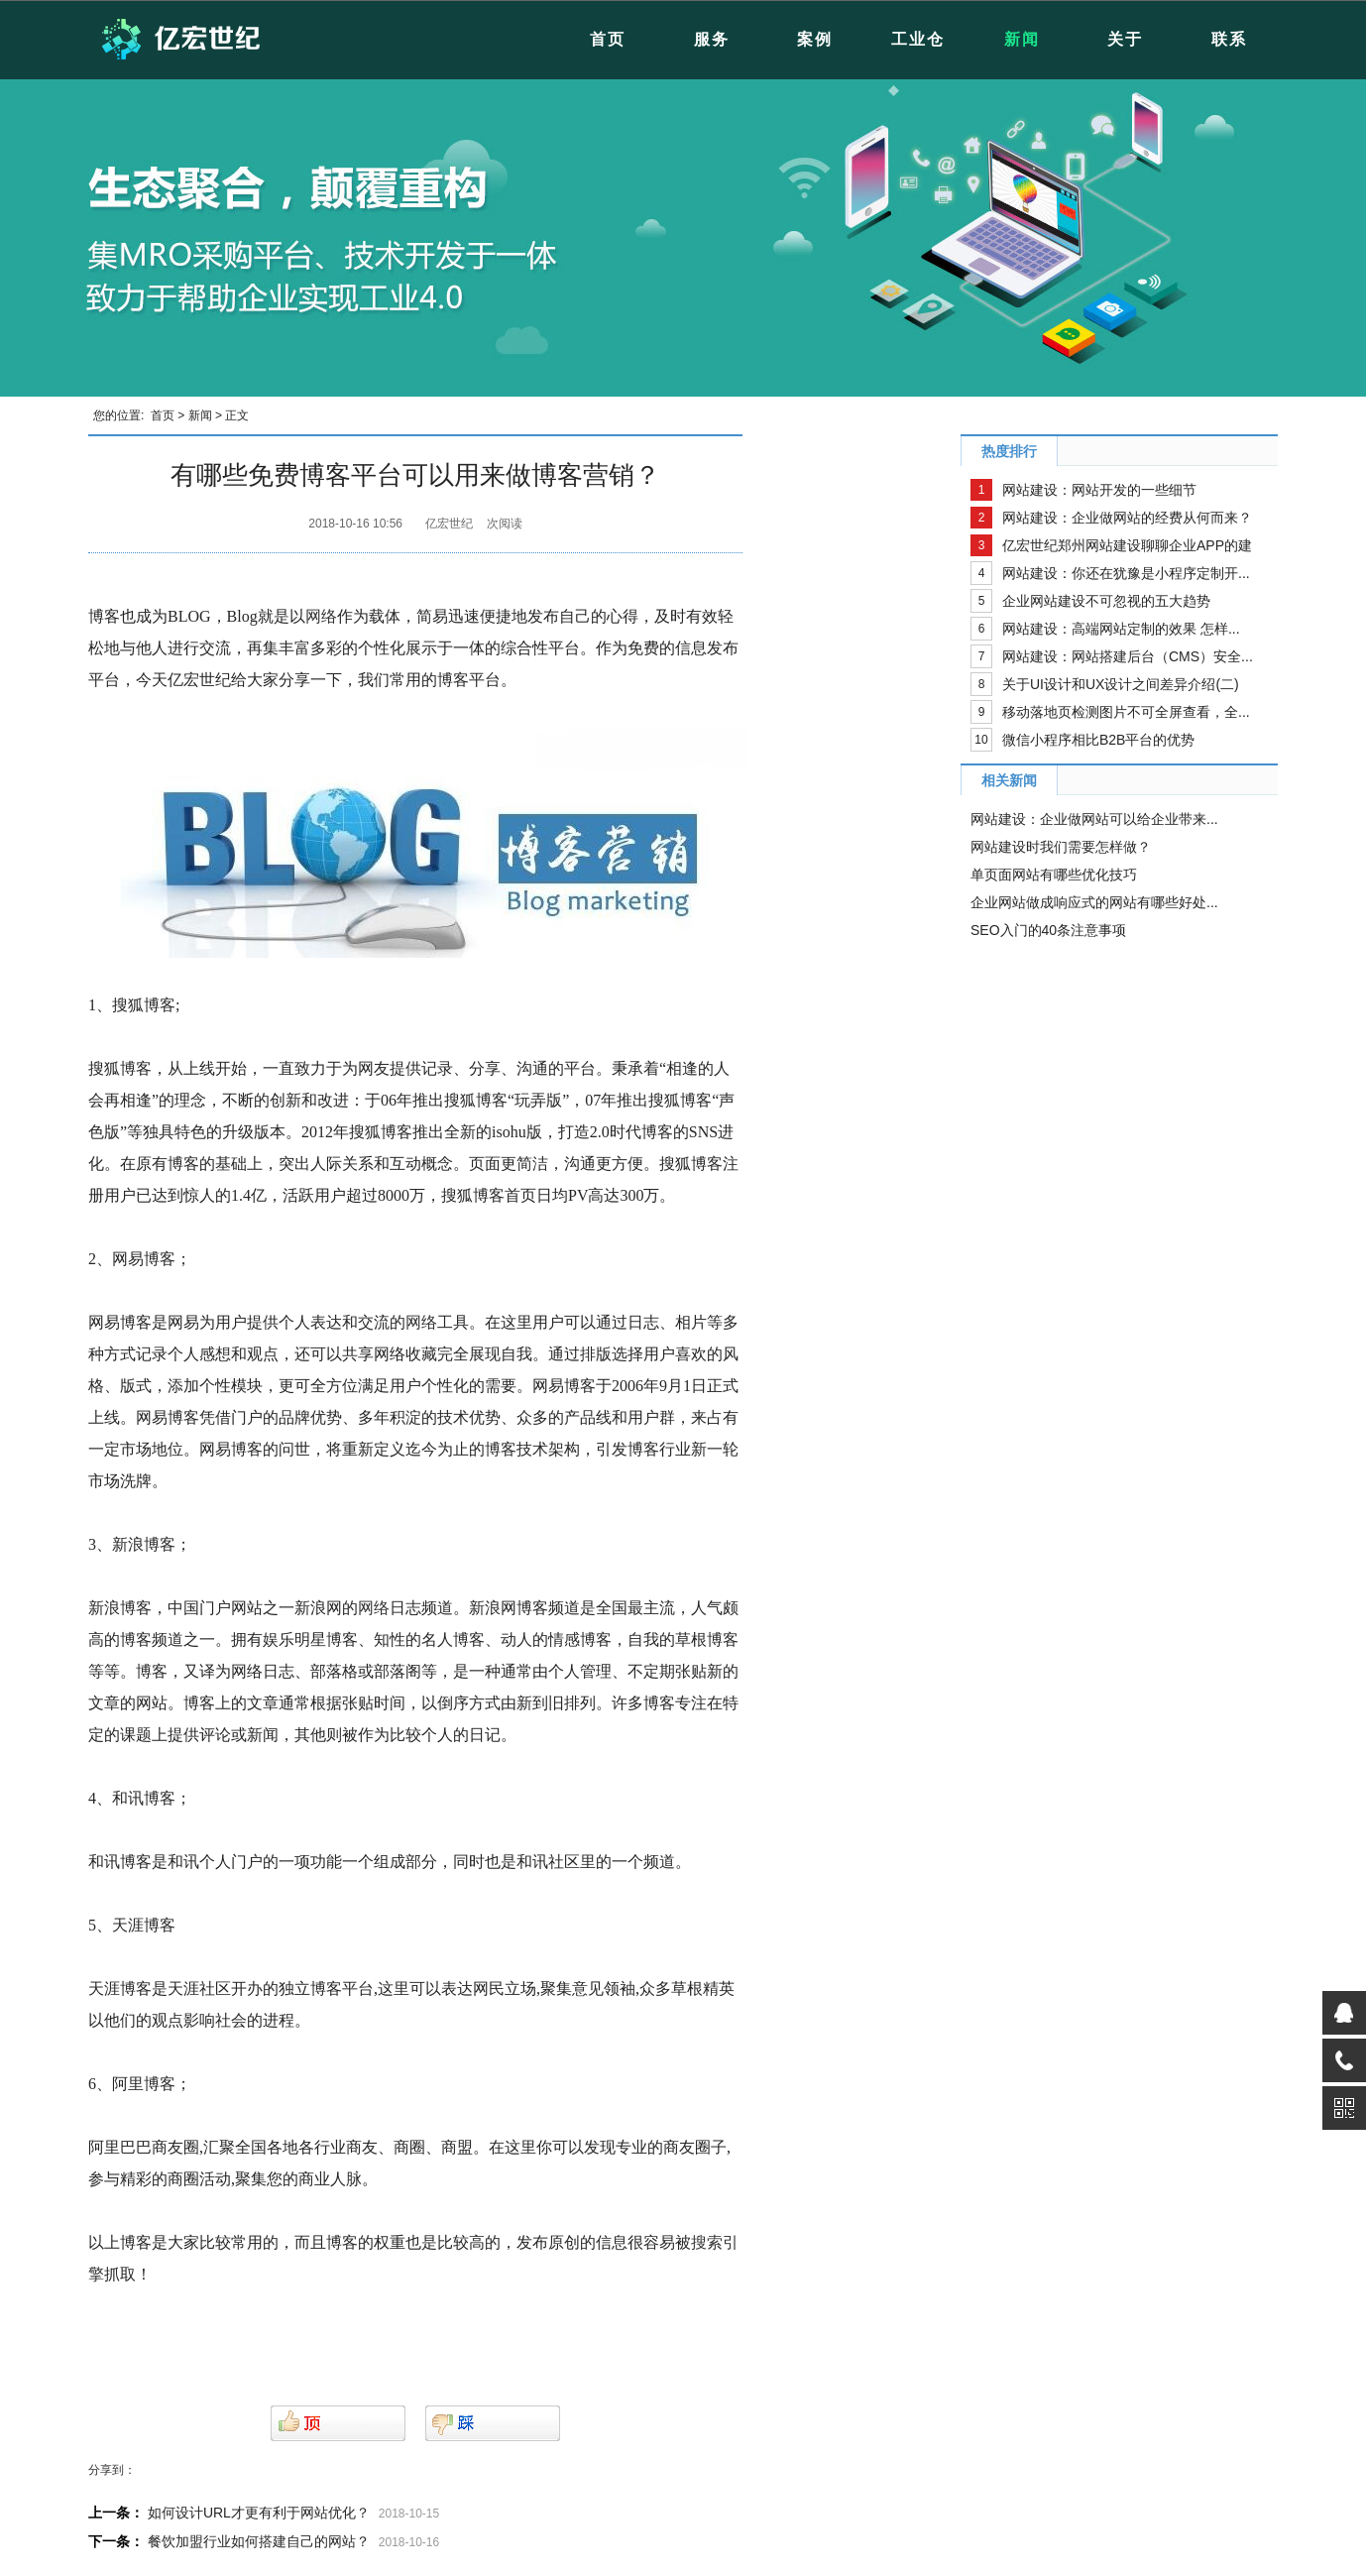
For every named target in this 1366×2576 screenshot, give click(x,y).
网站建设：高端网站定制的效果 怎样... (1121, 629)
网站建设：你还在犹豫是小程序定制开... (1126, 573)
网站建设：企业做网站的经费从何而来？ (1127, 518)
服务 (712, 39)
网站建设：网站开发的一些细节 (1099, 490)
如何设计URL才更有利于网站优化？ (259, 2512)
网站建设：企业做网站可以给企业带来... (1094, 819)
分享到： (112, 2470)
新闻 (1022, 39)
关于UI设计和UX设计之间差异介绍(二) (1120, 684)
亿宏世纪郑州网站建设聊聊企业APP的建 (1127, 545)
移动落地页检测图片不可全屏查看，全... (1126, 712)
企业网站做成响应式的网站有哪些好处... (1094, 902)
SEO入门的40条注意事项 (1048, 930)
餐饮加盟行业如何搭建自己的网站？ (259, 2541)
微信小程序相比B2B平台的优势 (1098, 740)
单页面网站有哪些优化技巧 (1053, 874)
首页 (608, 39)
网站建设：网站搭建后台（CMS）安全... (1127, 656)
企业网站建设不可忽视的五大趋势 (1106, 601)
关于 (1125, 39)
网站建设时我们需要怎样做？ (1060, 847)
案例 (815, 39)
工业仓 (918, 39)
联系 (1229, 39)
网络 (321, 616)
